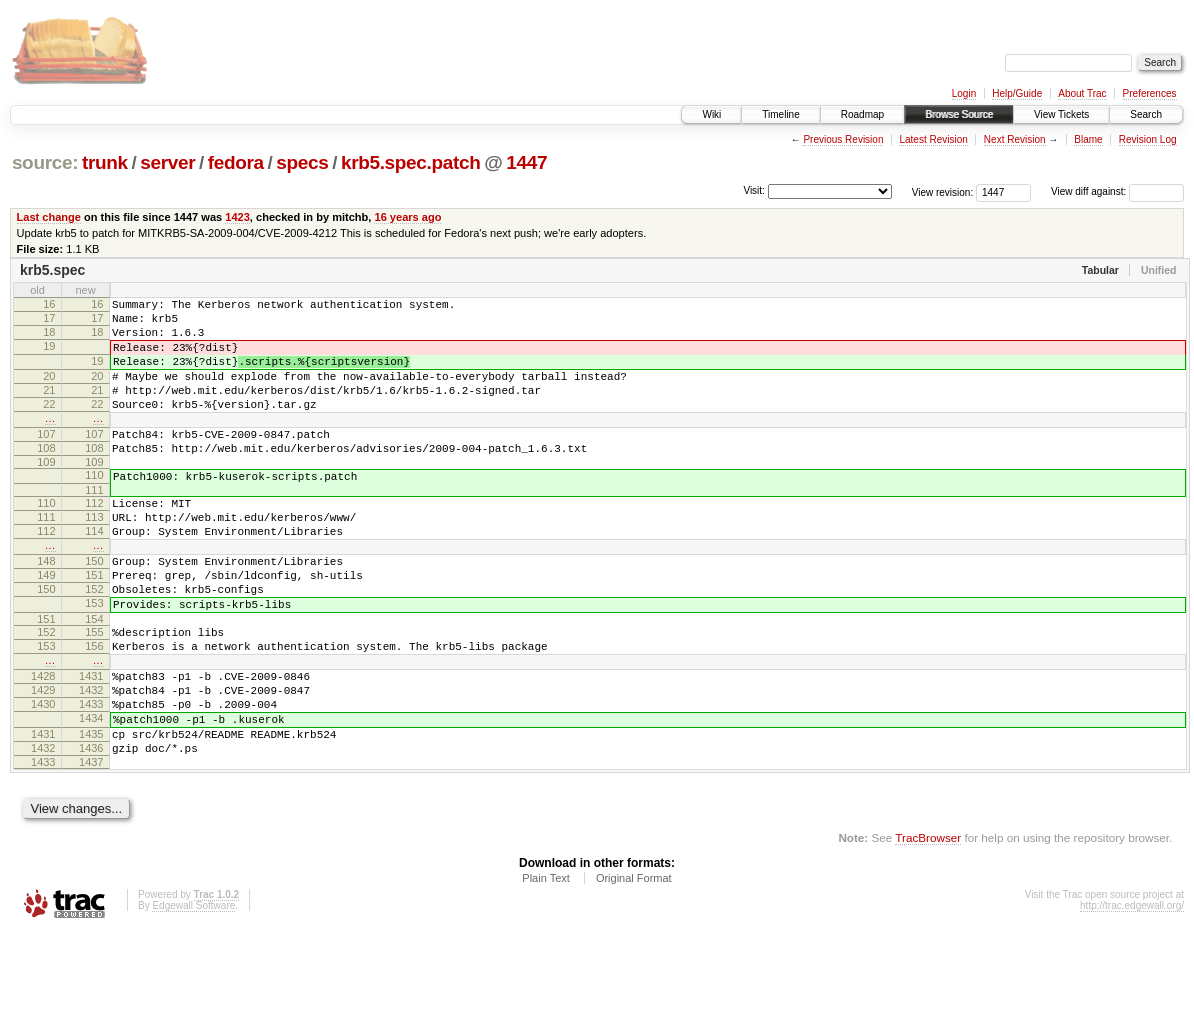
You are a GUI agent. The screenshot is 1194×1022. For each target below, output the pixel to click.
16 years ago (407, 217)
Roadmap (862, 114)
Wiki (711, 114)
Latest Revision (933, 139)
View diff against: (1117, 191)
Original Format (634, 968)
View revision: (943, 191)
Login (964, 93)
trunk (105, 162)
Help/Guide (1017, 93)
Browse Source (959, 114)
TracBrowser (928, 927)
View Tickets (1061, 114)
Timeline (780, 114)
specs (302, 162)
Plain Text (546, 968)
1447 (526, 162)
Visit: (754, 190)
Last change (49, 217)
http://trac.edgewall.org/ (1132, 995)
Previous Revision (843, 139)
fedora (236, 162)
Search (1146, 114)
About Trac (1082, 93)
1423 (237, 217)
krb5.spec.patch (411, 162)
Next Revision (1015, 139)
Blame (1088, 139)
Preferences (1150, 93)
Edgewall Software (193, 995)
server (167, 162)
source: (45, 162)
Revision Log (1148, 139)
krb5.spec (52, 270)
